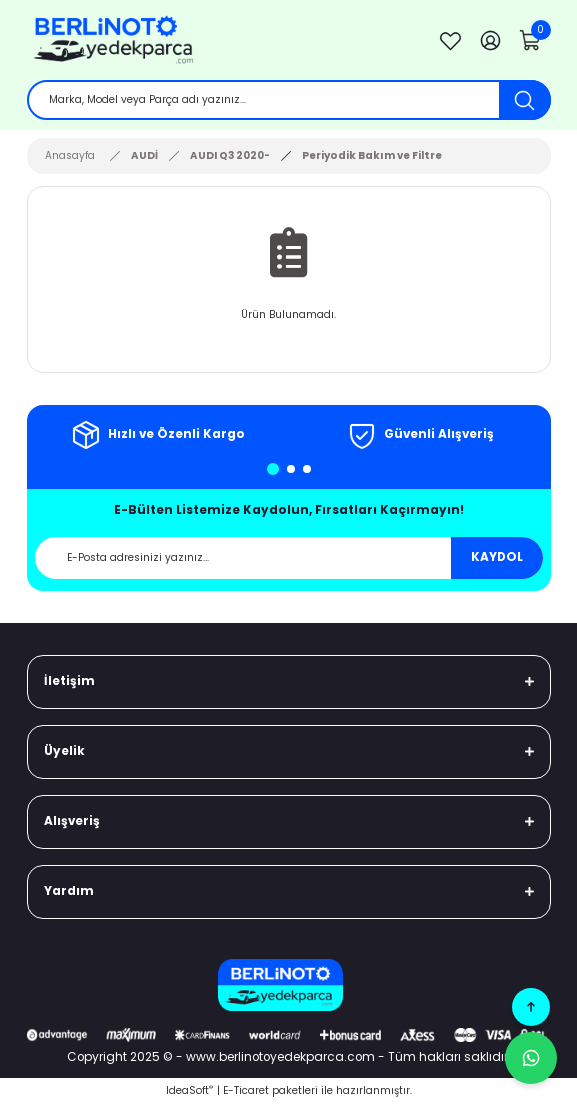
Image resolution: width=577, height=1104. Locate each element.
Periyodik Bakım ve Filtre (372, 155)
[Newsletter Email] (289, 558)
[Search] (289, 100)
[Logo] (221, 40)
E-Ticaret (246, 1090)
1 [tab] (273, 469)
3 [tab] (307, 469)
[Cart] (531, 40)
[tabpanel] (158, 435)
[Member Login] (491, 40)
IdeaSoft (189, 1090)
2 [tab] (291, 469)
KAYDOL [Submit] (497, 557)
